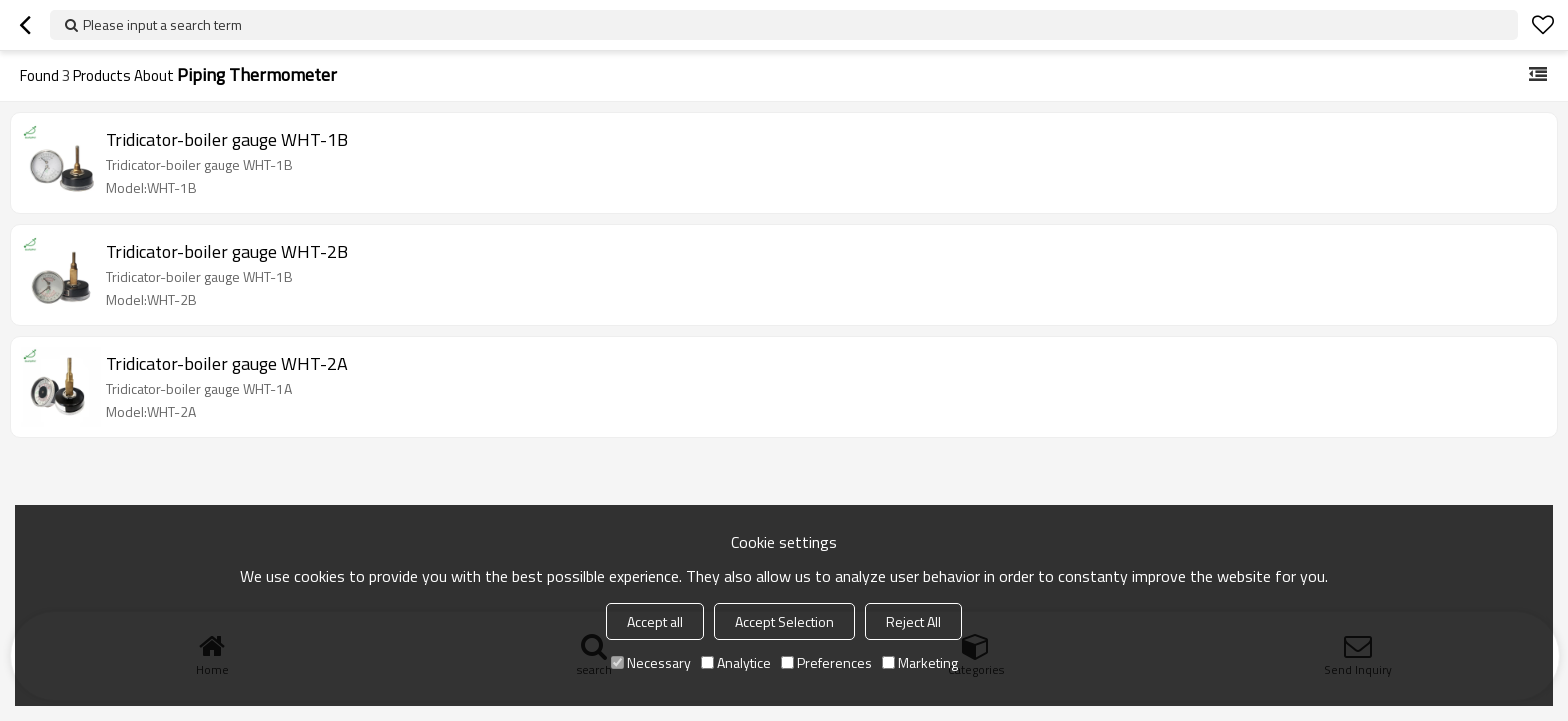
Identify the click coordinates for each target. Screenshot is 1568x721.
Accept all (655, 621)
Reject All (913, 621)
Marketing (920, 662)
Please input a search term (162, 24)
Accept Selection (784, 621)
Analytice (736, 662)
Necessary (651, 662)
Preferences (826, 662)
